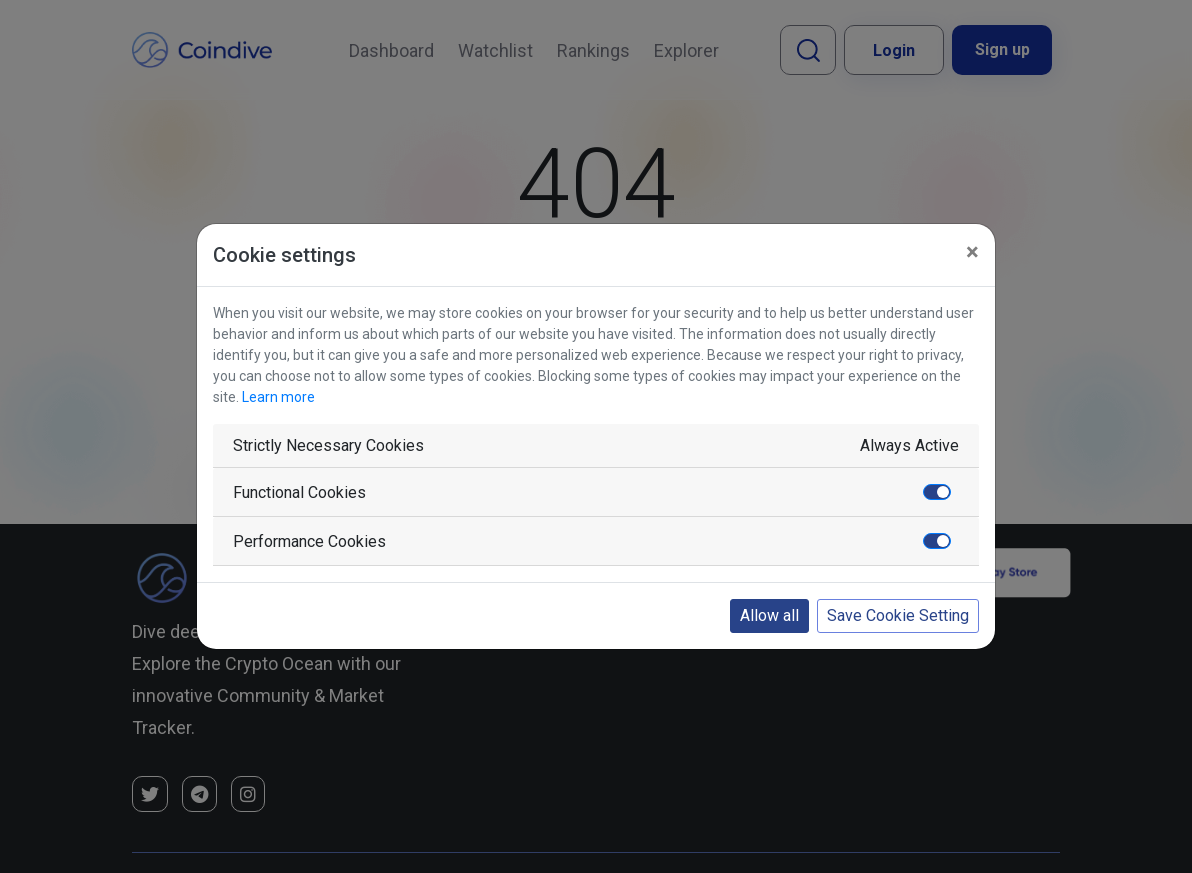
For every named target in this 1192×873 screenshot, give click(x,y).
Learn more (278, 397)
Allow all (769, 615)
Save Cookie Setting (898, 615)
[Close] (972, 252)
